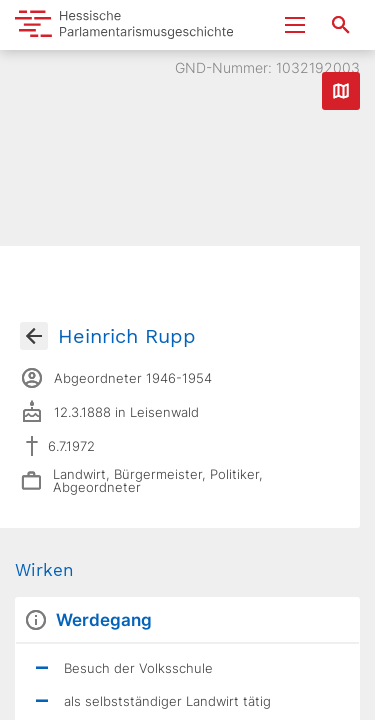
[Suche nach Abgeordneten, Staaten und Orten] (341, 25)
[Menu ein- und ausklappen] (295, 25)
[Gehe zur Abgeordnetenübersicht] (34, 336)
